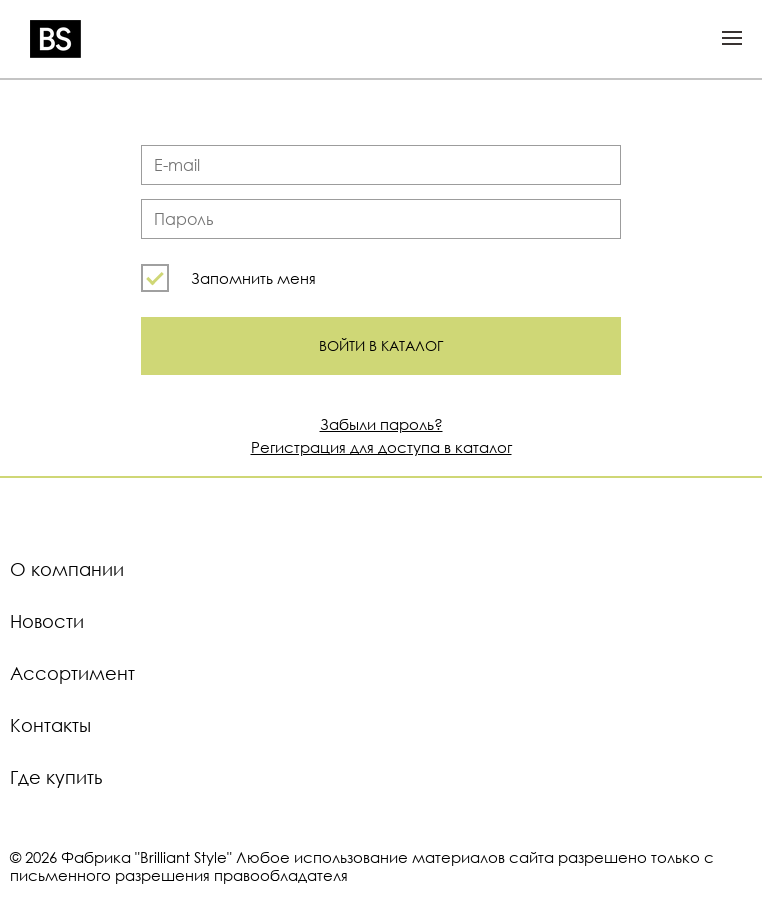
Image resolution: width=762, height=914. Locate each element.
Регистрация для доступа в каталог (381, 447)
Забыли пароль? (381, 424)
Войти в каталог (381, 345)
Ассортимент (72, 673)
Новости (47, 621)
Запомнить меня (253, 278)
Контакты (50, 725)
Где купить (56, 777)
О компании (67, 569)
